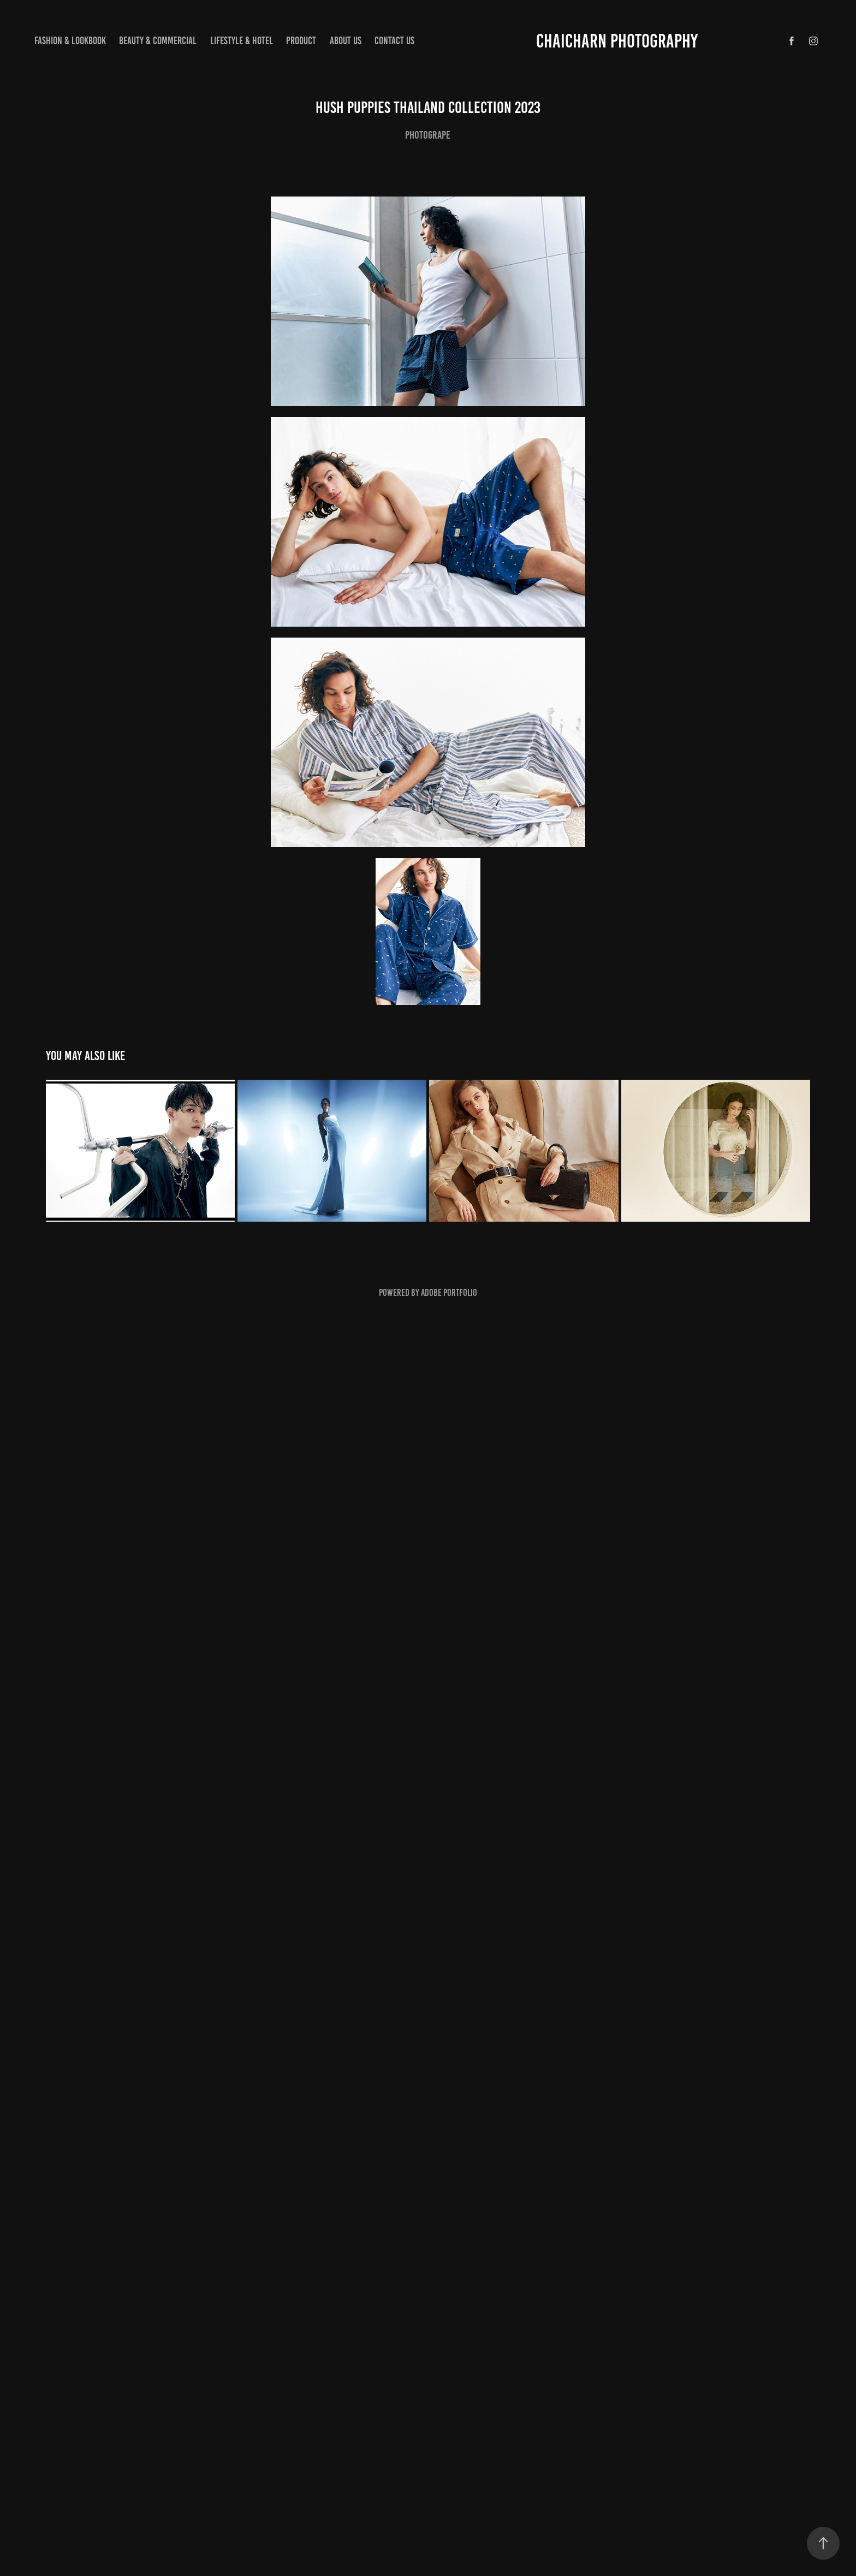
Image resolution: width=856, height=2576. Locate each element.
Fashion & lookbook (70, 40)
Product (301, 40)
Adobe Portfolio (449, 1292)
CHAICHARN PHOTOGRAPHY (617, 41)
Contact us (394, 40)
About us (345, 40)
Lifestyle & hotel (241, 40)
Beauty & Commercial (158, 40)
